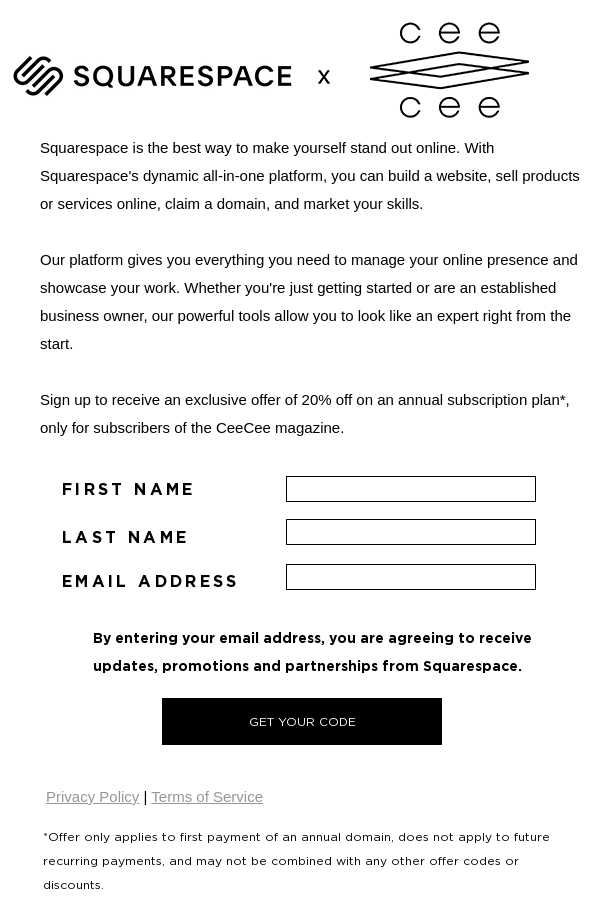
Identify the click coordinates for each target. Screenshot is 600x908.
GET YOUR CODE (302, 722)
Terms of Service (207, 796)
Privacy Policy (92, 796)
